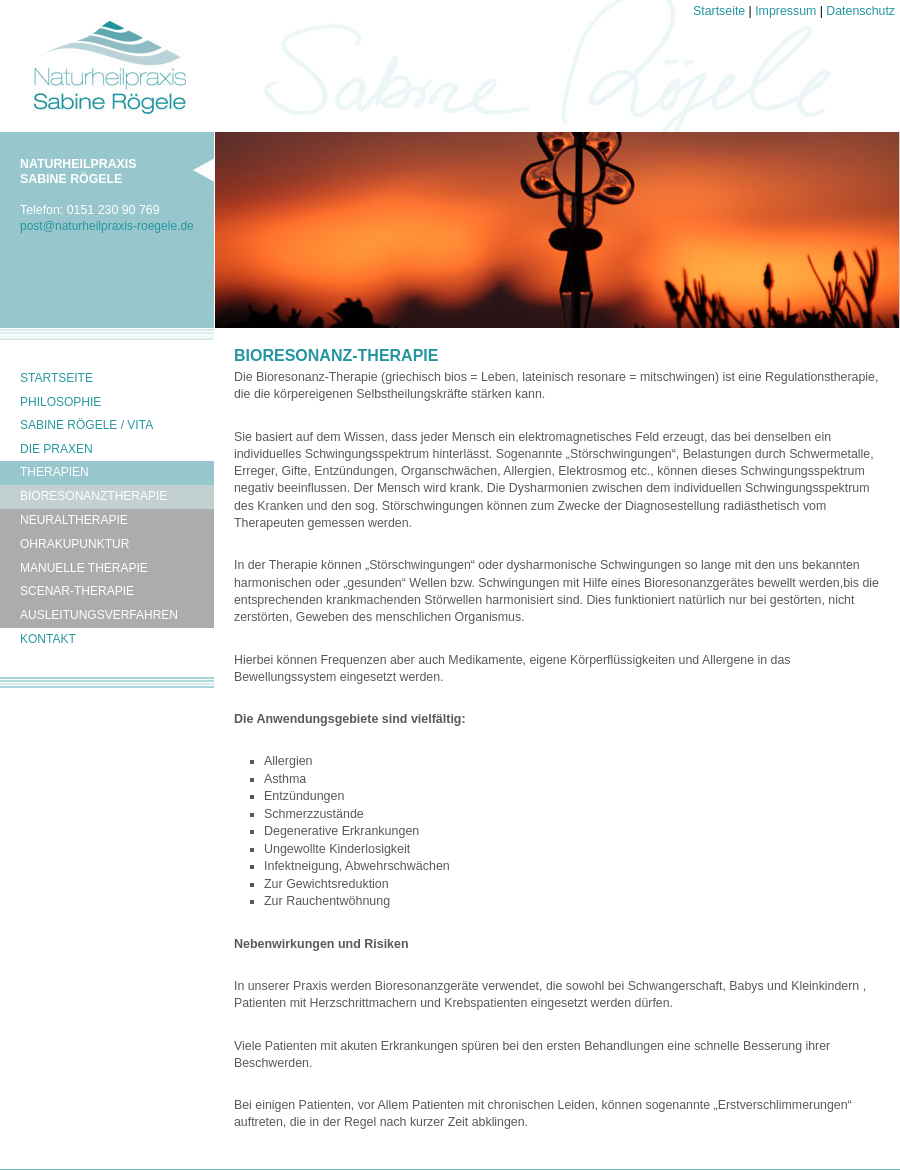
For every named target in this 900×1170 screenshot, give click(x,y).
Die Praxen (56, 449)
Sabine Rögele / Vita (86, 425)
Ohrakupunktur (74, 544)
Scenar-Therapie (77, 591)
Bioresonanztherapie (93, 496)
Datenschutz (860, 11)
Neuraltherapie (74, 520)
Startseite (719, 11)
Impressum (785, 11)
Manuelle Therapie (84, 568)
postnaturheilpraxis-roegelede (107, 226)
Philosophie (60, 402)
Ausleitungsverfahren (99, 615)
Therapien (54, 472)
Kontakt (48, 639)
